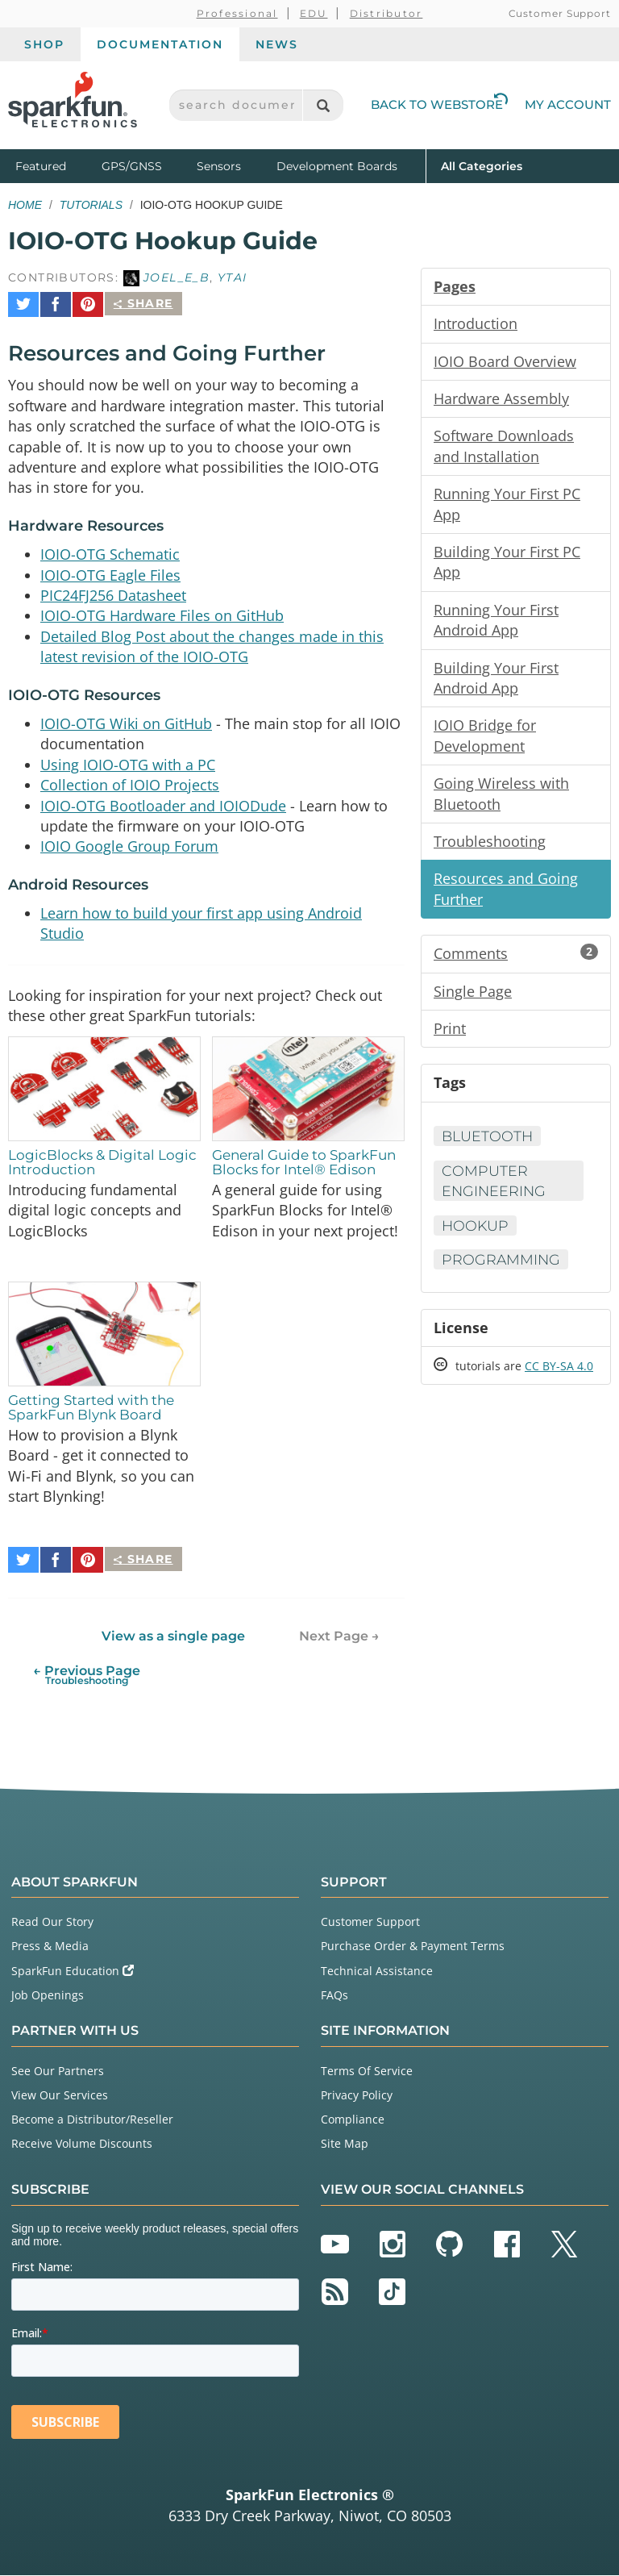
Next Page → (339, 1636)
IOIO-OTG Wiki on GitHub (126, 722)
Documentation (160, 44)
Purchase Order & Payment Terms (413, 1947)
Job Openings (47, 1995)
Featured (54, 164)
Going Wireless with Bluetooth (501, 801)
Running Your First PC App (507, 507)
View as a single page (173, 1636)
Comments (516, 963)
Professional (237, 13)
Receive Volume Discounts (81, 2145)
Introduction (475, 324)
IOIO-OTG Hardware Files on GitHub (162, 613)
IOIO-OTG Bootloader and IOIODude (163, 805)
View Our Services (59, 2095)
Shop (44, 44)
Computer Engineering (495, 1192)
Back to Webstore (439, 104)
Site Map (344, 2145)
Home (25, 204)
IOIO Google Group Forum (129, 847)
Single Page (473, 1001)
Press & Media (50, 1947)
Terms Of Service (367, 2071)
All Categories (481, 164)
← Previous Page (86, 1675)
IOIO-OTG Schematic (110, 550)
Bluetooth (488, 1148)
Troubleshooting (490, 849)
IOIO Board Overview (505, 362)
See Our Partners (57, 2071)
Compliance (352, 2120)
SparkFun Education (72, 1971)
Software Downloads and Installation (504, 448)
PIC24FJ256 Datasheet (113, 592)
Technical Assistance (377, 1971)
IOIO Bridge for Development (485, 743)
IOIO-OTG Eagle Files (110, 571)
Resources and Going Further (506, 897)
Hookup (476, 1237)
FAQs (334, 1995)
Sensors (219, 166)
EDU (314, 13)
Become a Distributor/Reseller (92, 2120)
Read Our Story (52, 1922)
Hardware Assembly (501, 400)
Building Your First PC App (507, 566)
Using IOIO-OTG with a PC (127, 763)
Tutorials (91, 204)
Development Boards (336, 166)
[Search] (322, 105)
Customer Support (560, 13)
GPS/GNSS (132, 166)
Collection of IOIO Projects (129, 784)
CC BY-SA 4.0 (559, 1379)
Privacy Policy (357, 2095)
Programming (502, 1272)
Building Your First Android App (496, 684)
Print (450, 1038)
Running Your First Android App (496, 625)
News (276, 44)
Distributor (386, 13)
